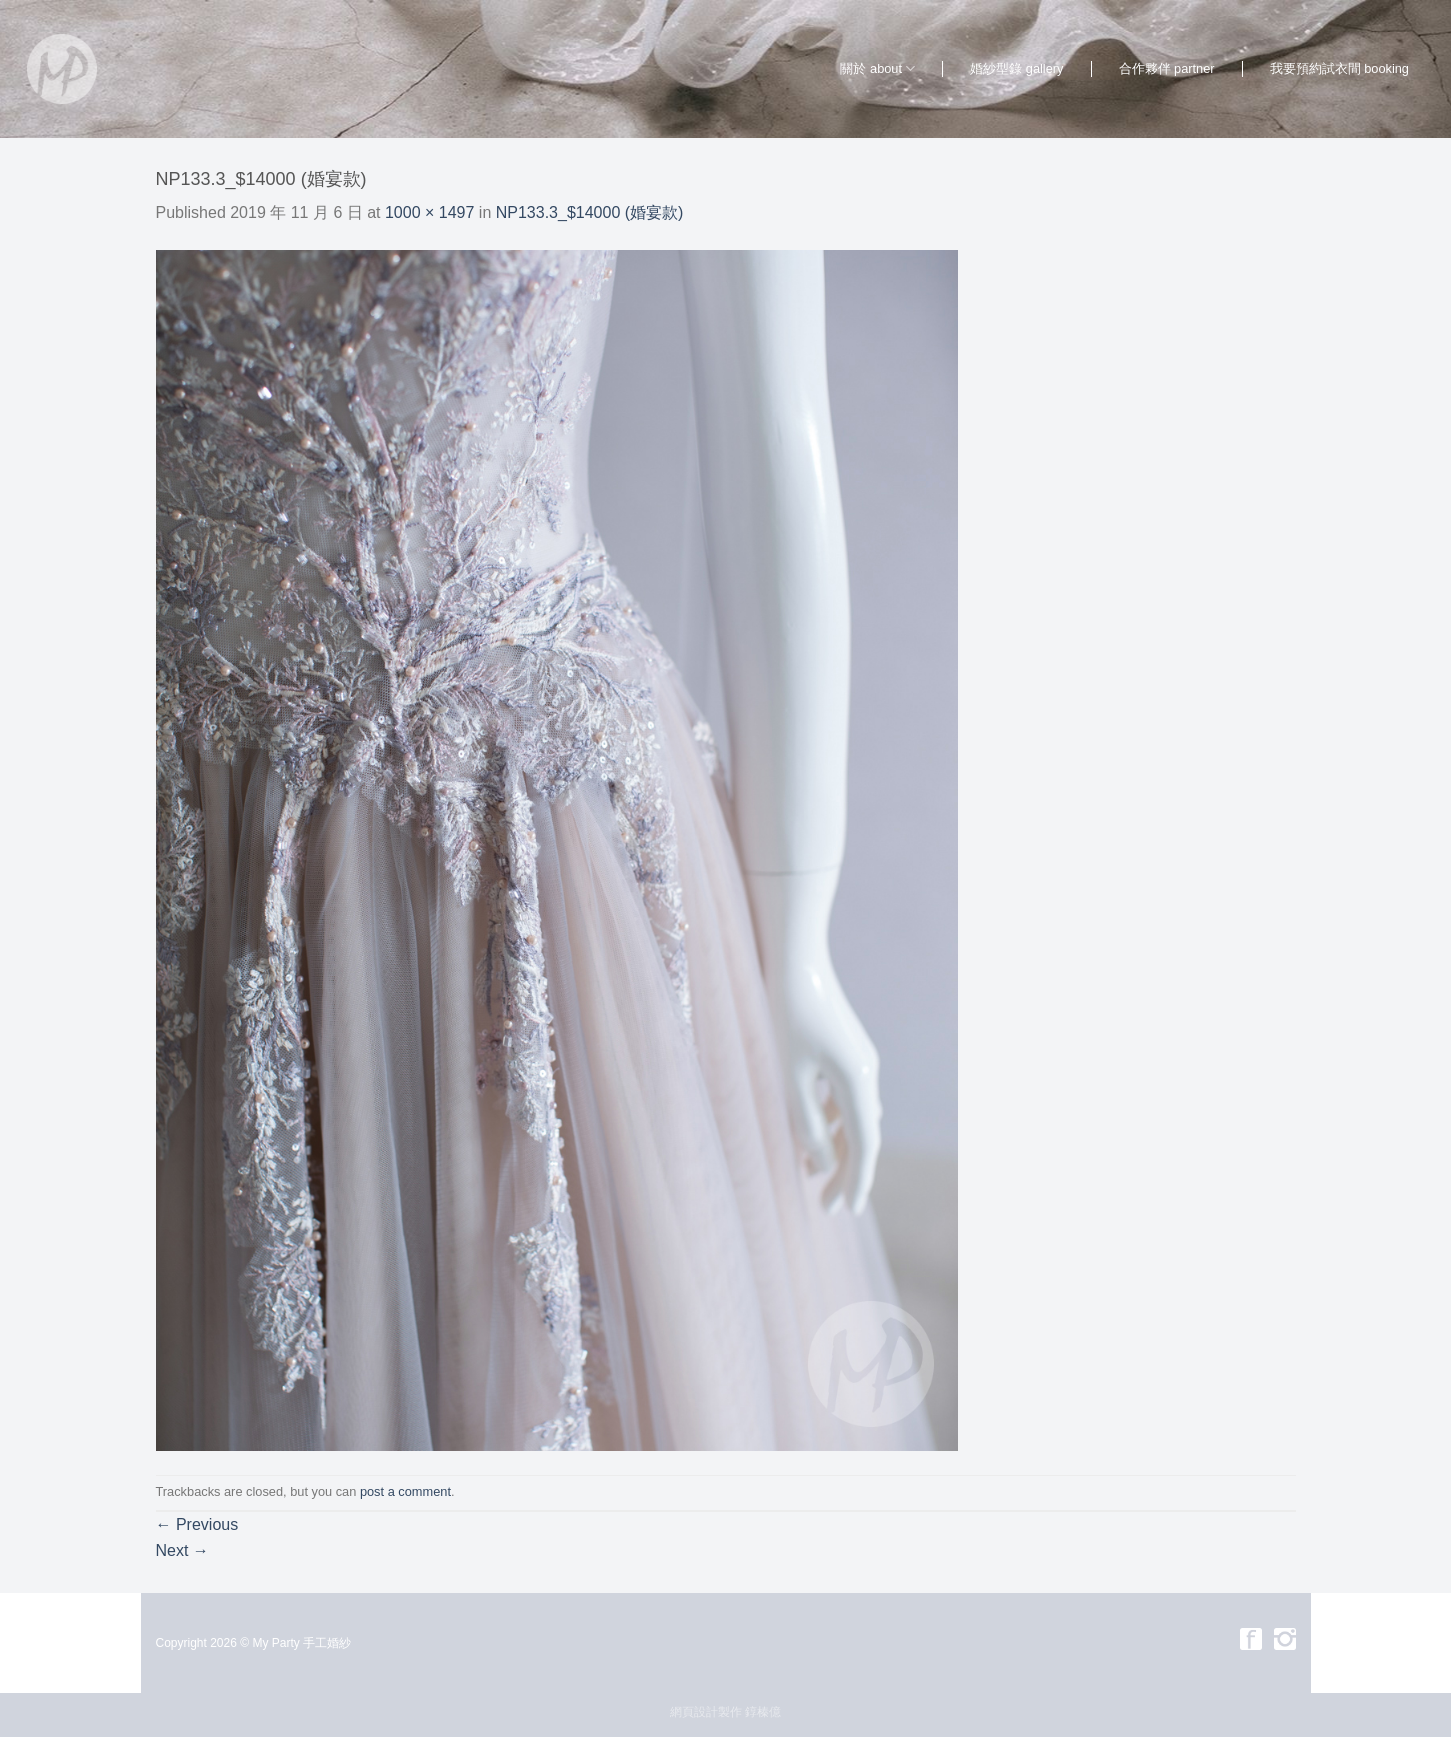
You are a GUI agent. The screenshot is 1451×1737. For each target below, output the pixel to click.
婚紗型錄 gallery (1016, 68)
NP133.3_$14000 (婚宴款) (590, 212)
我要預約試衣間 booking (1339, 68)
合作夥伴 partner (1167, 68)
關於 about (877, 68)
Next (182, 1550)
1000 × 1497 (429, 212)
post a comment (405, 1491)
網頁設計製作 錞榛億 (725, 1712)
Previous (197, 1524)
